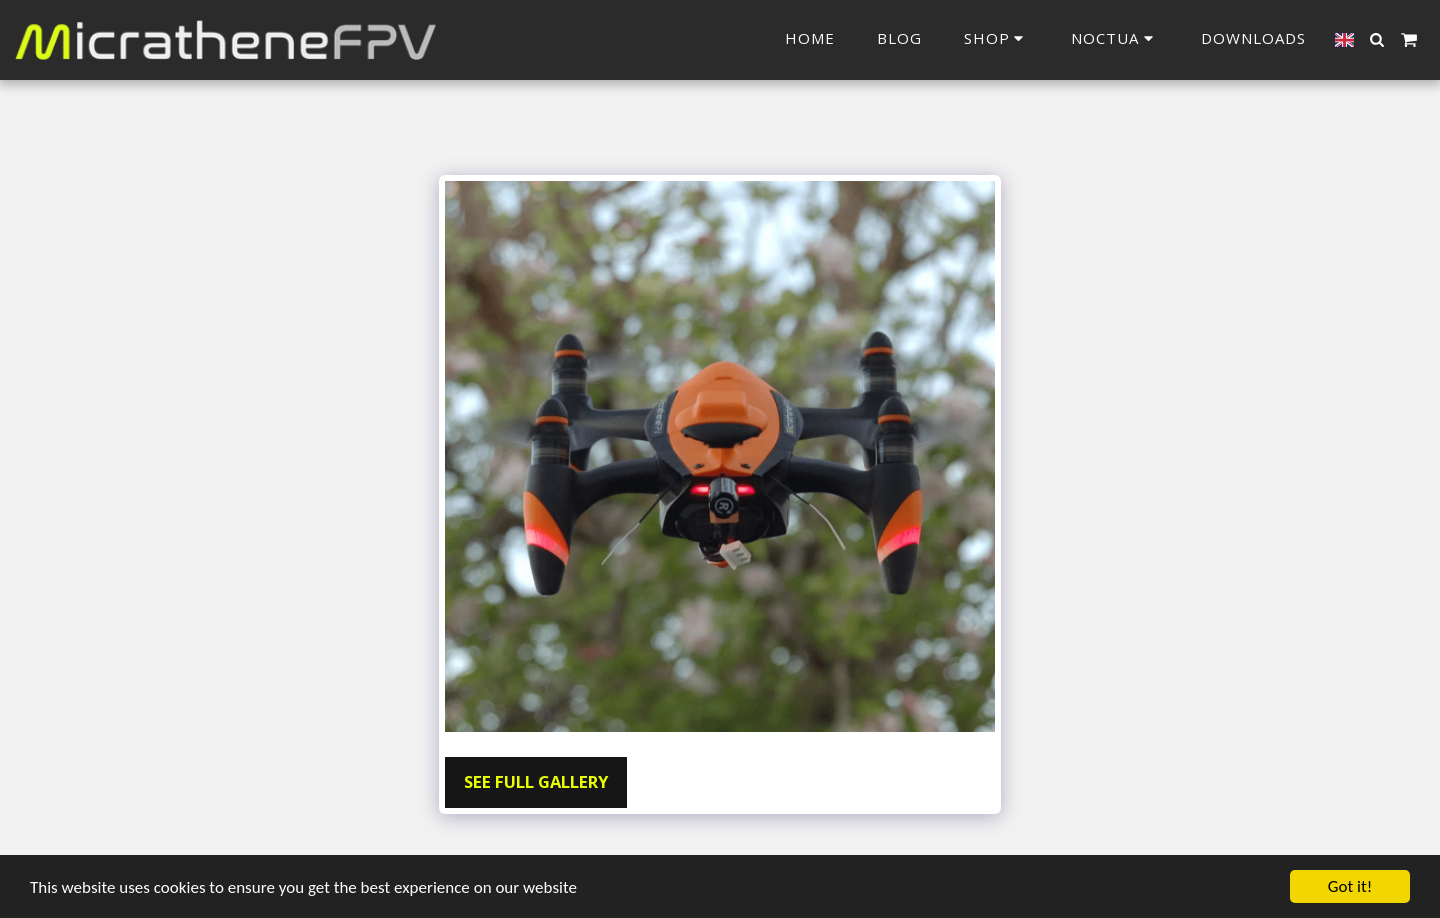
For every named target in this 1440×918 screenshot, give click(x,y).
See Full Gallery (536, 781)
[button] (1115, 39)
